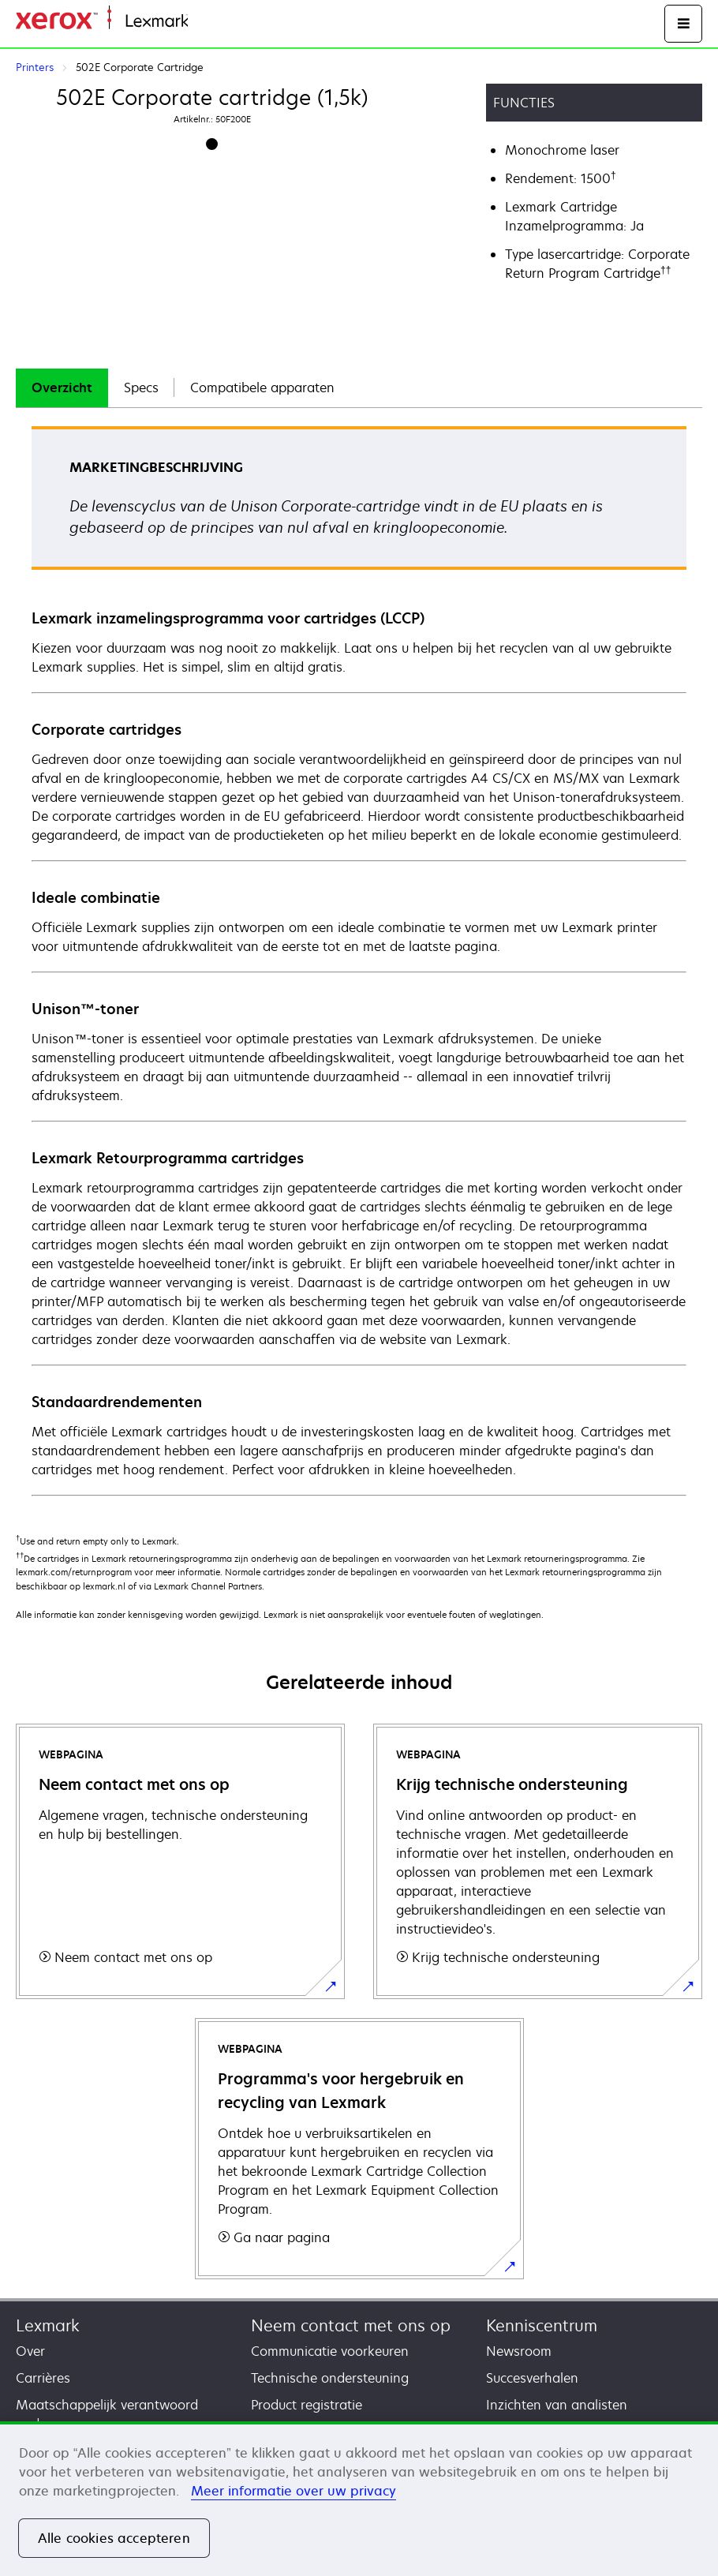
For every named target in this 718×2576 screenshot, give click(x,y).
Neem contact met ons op (351, 2325)
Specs (141, 387)
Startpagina (219, 21)
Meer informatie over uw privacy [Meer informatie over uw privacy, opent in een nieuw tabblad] (293, 2490)
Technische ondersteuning (330, 2378)
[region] (359, 2498)
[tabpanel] (359, 960)
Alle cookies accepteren (114, 2538)
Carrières (43, 2378)
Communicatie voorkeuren (330, 2351)
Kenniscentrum (541, 2325)
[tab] (62, 388)
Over (30, 2351)
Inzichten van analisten (556, 2404)
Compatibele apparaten (262, 387)
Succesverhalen (532, 2378)
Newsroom (519, 2351)
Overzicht (62, 387)
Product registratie (306, 2404)
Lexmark (48, 2325)
